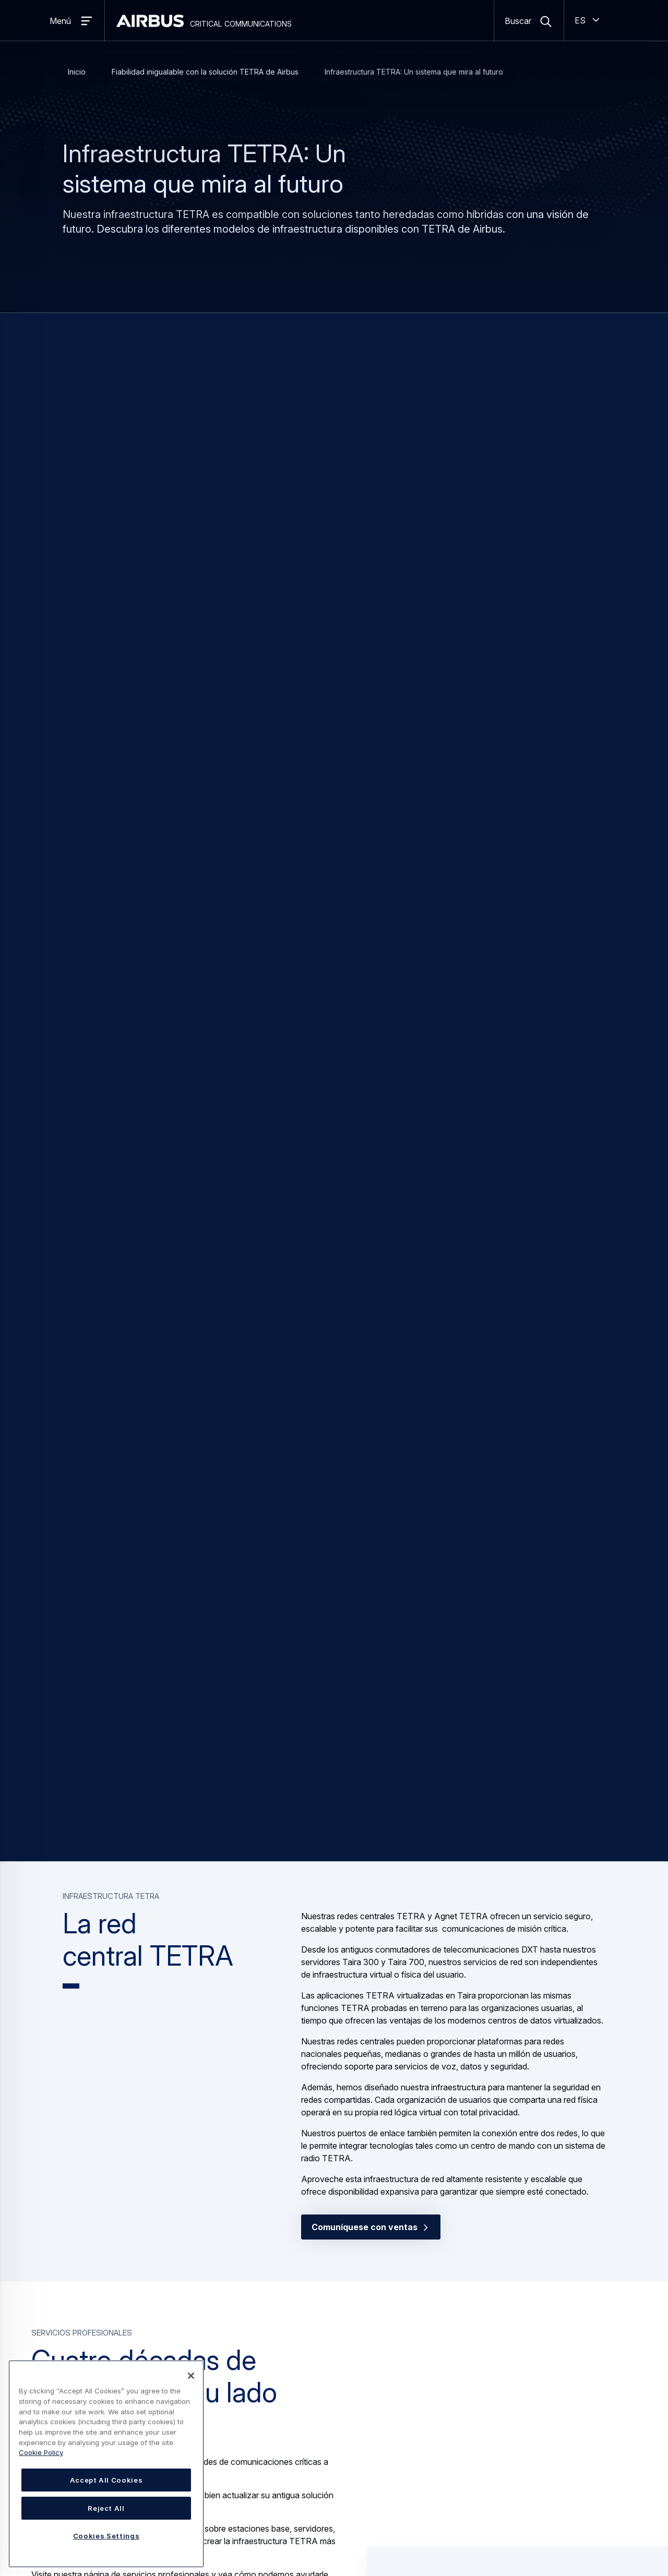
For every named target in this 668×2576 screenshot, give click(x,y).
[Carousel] (334, 1988)
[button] (517, 1431)
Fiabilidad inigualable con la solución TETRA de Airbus (205, 71)
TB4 (184, 477)
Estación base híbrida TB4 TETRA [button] (187, 2034)
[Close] (191, 2375)
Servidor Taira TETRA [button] (448, 2034)
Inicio (77, 71)
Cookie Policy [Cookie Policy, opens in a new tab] (41, 2452)
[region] (106, 2464)
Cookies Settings (106, 2536)
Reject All (106, 2508)
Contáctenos (221, 1835)
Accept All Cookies (106, 2480)
